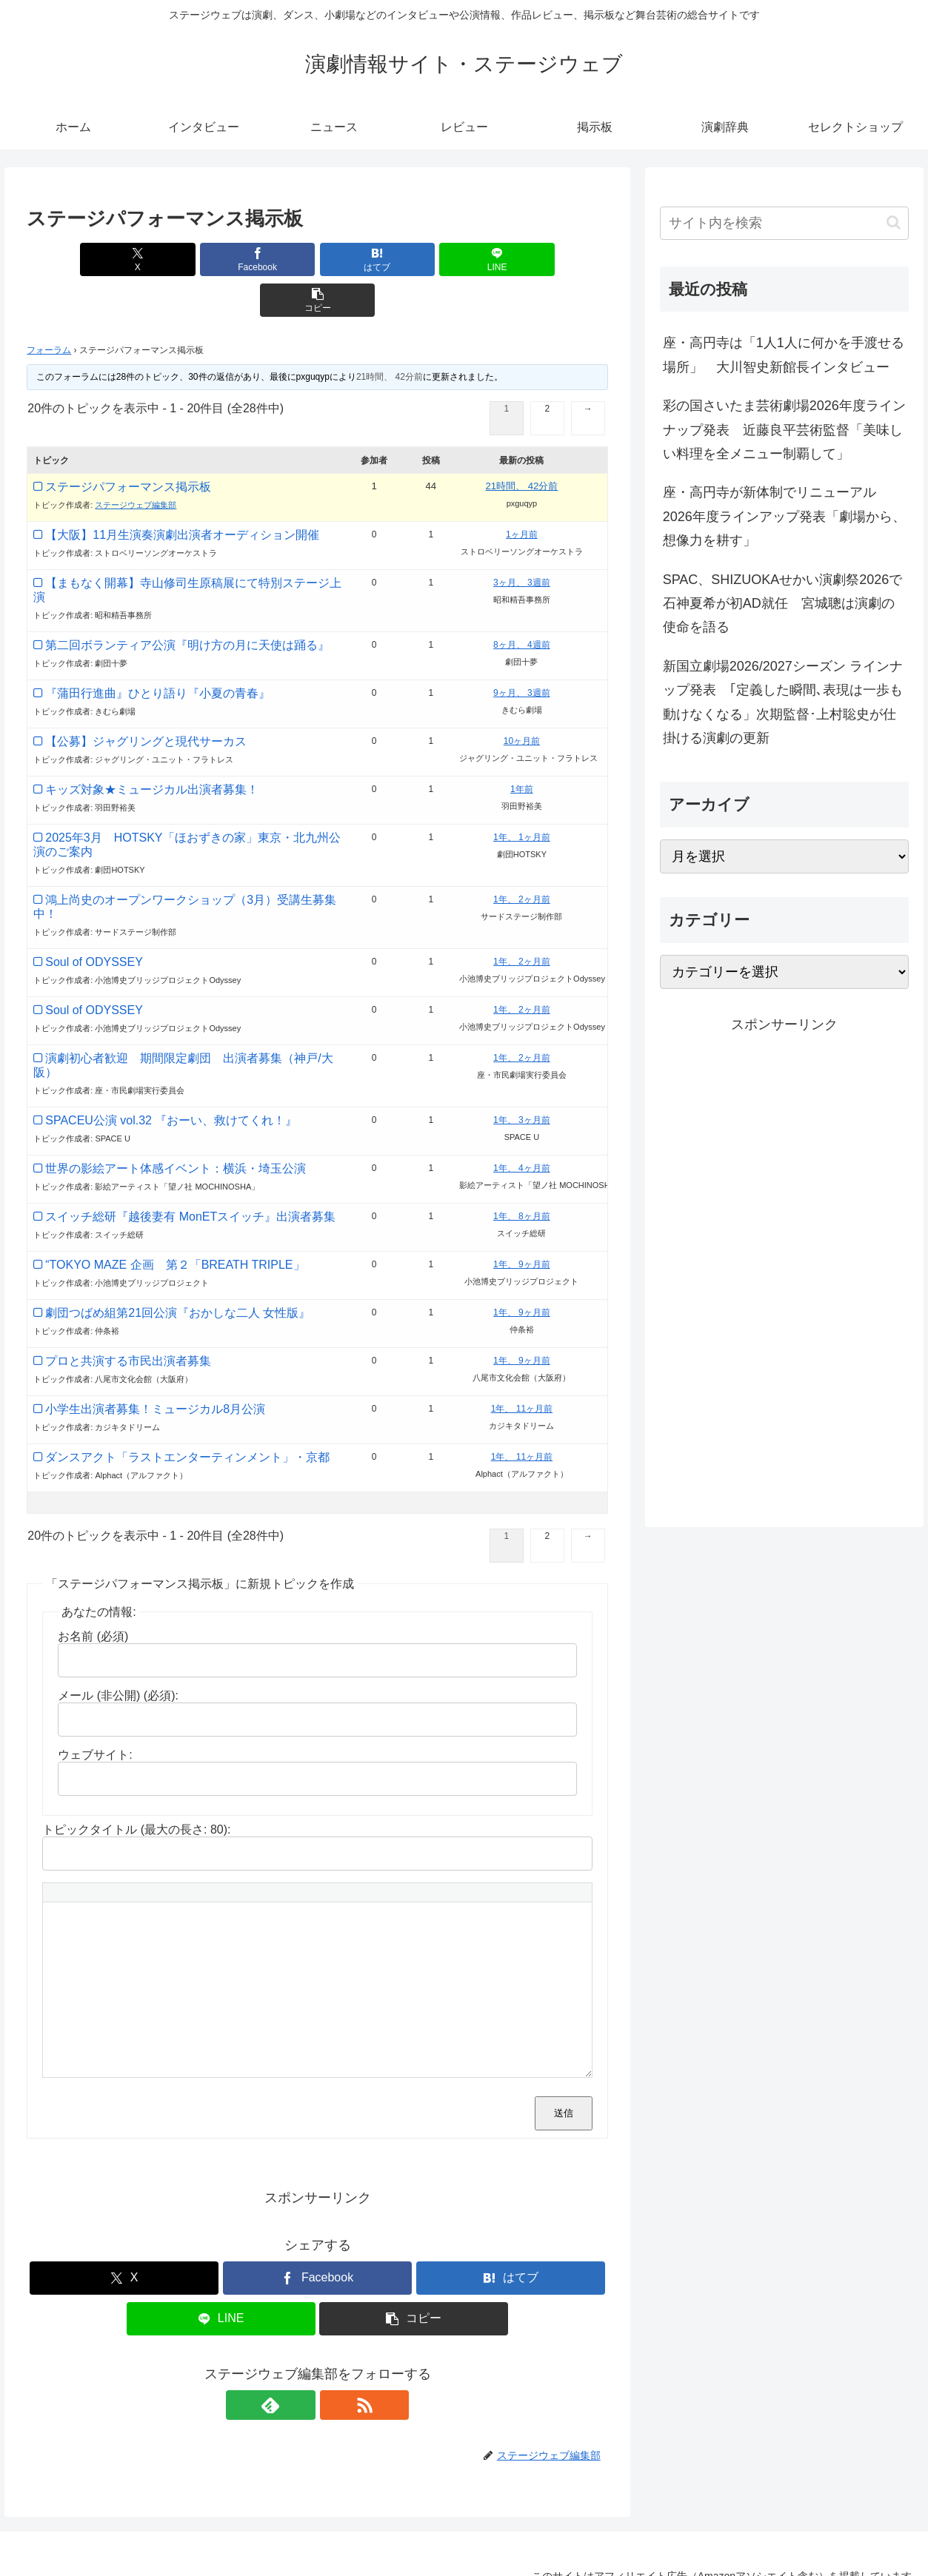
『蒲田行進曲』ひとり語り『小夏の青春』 (157, 652)
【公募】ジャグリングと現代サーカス (146, 700)
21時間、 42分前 (389, 336)
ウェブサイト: (95, 1714)
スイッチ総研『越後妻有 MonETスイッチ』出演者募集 (190, 1176)
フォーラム (49, 309)
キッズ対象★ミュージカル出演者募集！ (151, 748)
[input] (784, 223)
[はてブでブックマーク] (317, 259)
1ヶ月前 (522, 494)
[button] (512, 259)
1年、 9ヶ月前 (521, 1223)
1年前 (521, 748)
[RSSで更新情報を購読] (335, 2364)
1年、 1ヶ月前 (521, 796)
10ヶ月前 (522, 700)
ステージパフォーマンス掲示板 (128, 446)
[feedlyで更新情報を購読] (301, 2364)
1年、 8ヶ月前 (521, 1175)
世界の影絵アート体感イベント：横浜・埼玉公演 (175, 1127)
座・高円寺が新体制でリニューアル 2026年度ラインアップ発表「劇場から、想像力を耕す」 (784, 516)
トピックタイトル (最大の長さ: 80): (136, 1788)
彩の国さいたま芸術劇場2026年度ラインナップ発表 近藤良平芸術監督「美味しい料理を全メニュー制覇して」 (784, 429)
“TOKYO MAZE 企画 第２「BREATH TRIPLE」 (174, 1224)
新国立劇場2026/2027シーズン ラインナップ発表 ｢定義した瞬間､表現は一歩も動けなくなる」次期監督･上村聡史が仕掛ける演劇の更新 (783, 702)
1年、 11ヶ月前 (522, 1368)
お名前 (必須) (93, 1595)
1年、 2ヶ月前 (521, 858)
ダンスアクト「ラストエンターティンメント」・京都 (187, 1416)
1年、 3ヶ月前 (521, 1079)
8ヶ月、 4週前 (521, 604)
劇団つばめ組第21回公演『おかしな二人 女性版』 (177, 1272)
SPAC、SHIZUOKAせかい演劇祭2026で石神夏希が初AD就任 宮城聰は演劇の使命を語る (783, 603)
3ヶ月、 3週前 (521, 542)
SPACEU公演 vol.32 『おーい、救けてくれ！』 (171, 1079)
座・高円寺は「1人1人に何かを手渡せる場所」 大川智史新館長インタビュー (783, 354)
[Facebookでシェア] (220, 259)
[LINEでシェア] (415, 259)
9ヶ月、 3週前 (521, 652)
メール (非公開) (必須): (118, 1654)
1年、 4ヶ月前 (521, 1127)
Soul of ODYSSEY (94, 921)
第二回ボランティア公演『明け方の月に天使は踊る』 (187, 604)
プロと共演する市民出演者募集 (128, 1320)
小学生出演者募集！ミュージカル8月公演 (155, 1368)
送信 (563, 2072)
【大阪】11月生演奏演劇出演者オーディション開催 (182, 494)
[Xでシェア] (122, 259)
